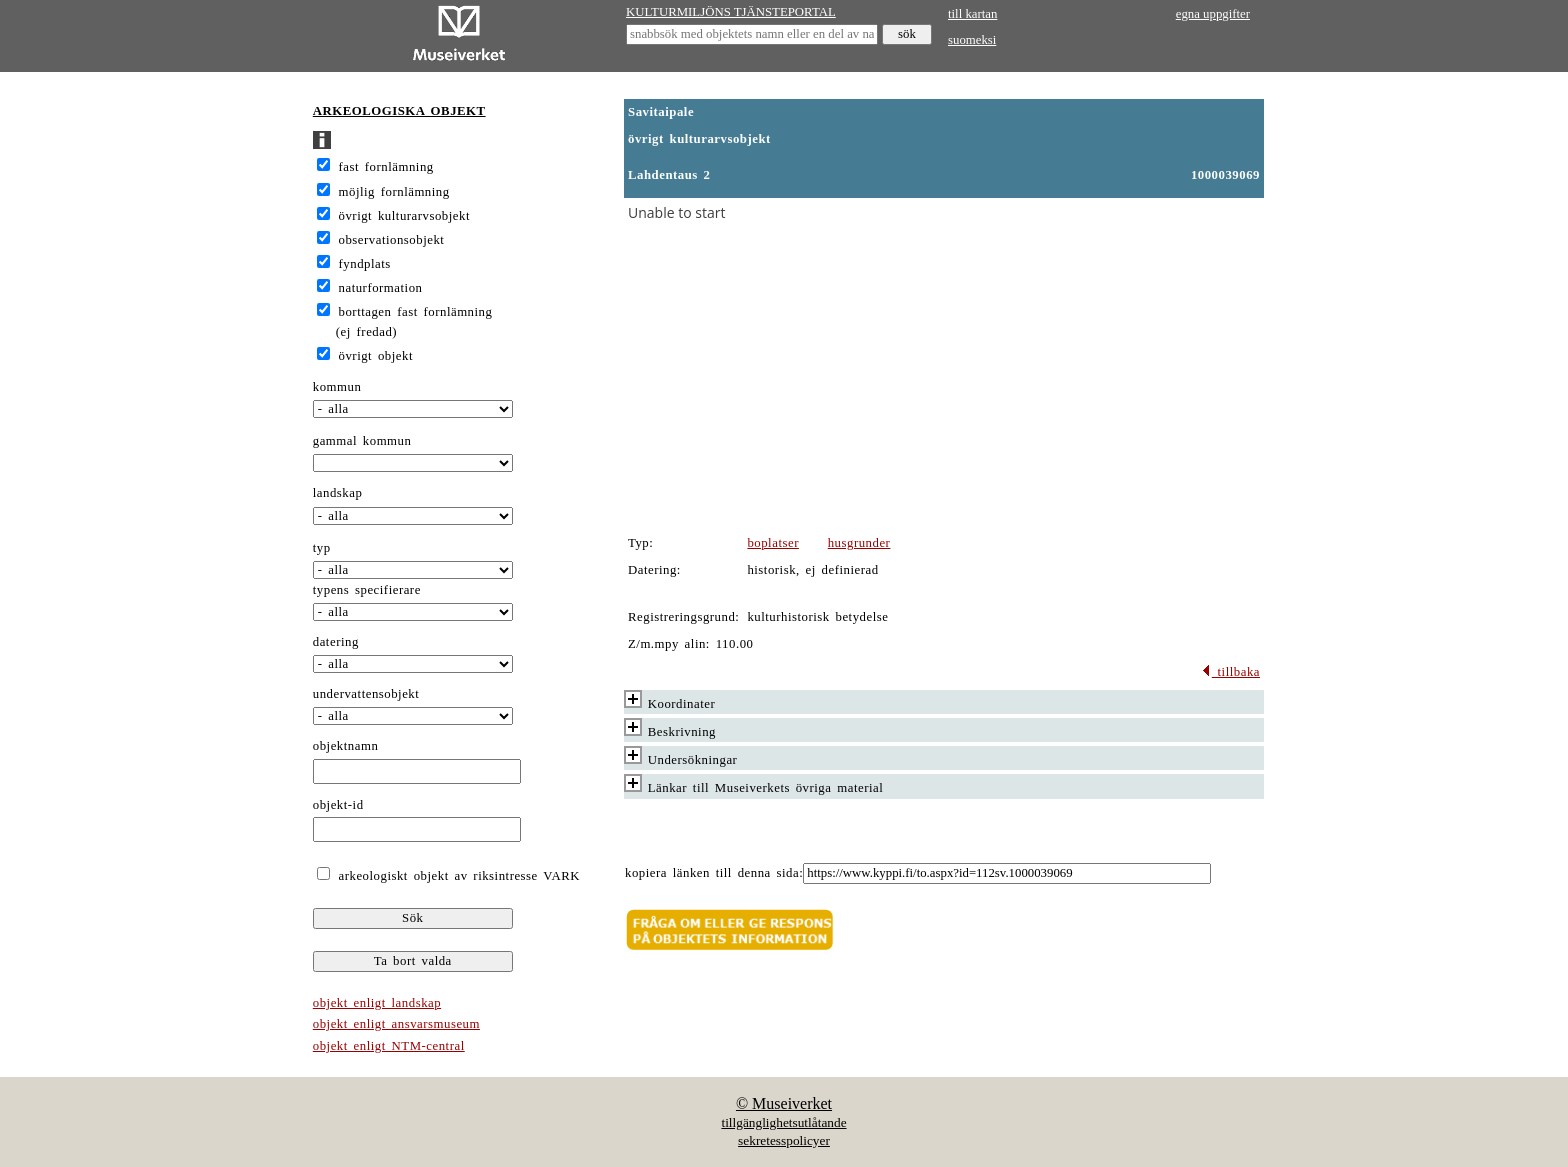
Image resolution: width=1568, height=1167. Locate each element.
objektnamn (346, 746)
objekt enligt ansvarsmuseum (396, 1024)
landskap (338, 493)
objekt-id (338, 805)
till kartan (972, 14)
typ (322, 548)
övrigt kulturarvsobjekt (404, 216)
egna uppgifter (1213, 14)
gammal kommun (362, 441)
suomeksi (972, 40)
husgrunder (859, 543)
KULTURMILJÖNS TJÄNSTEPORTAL (731, 12)
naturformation (381, 288)
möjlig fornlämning (394, 192)
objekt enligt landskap (377, 1003)
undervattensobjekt (366, 694)
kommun (337, 387)
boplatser (773, 543)
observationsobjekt (392, 240)
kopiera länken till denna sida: (714, 873)
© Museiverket (784, 1103)
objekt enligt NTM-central (389, 1046)
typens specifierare (367, 590)
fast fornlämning (386, 167)
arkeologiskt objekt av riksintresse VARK (456, 876)
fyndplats (365, 264)
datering (336, 642)
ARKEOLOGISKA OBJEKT (399, 111)
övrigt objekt (376, 356)
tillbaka (1230, 672)
